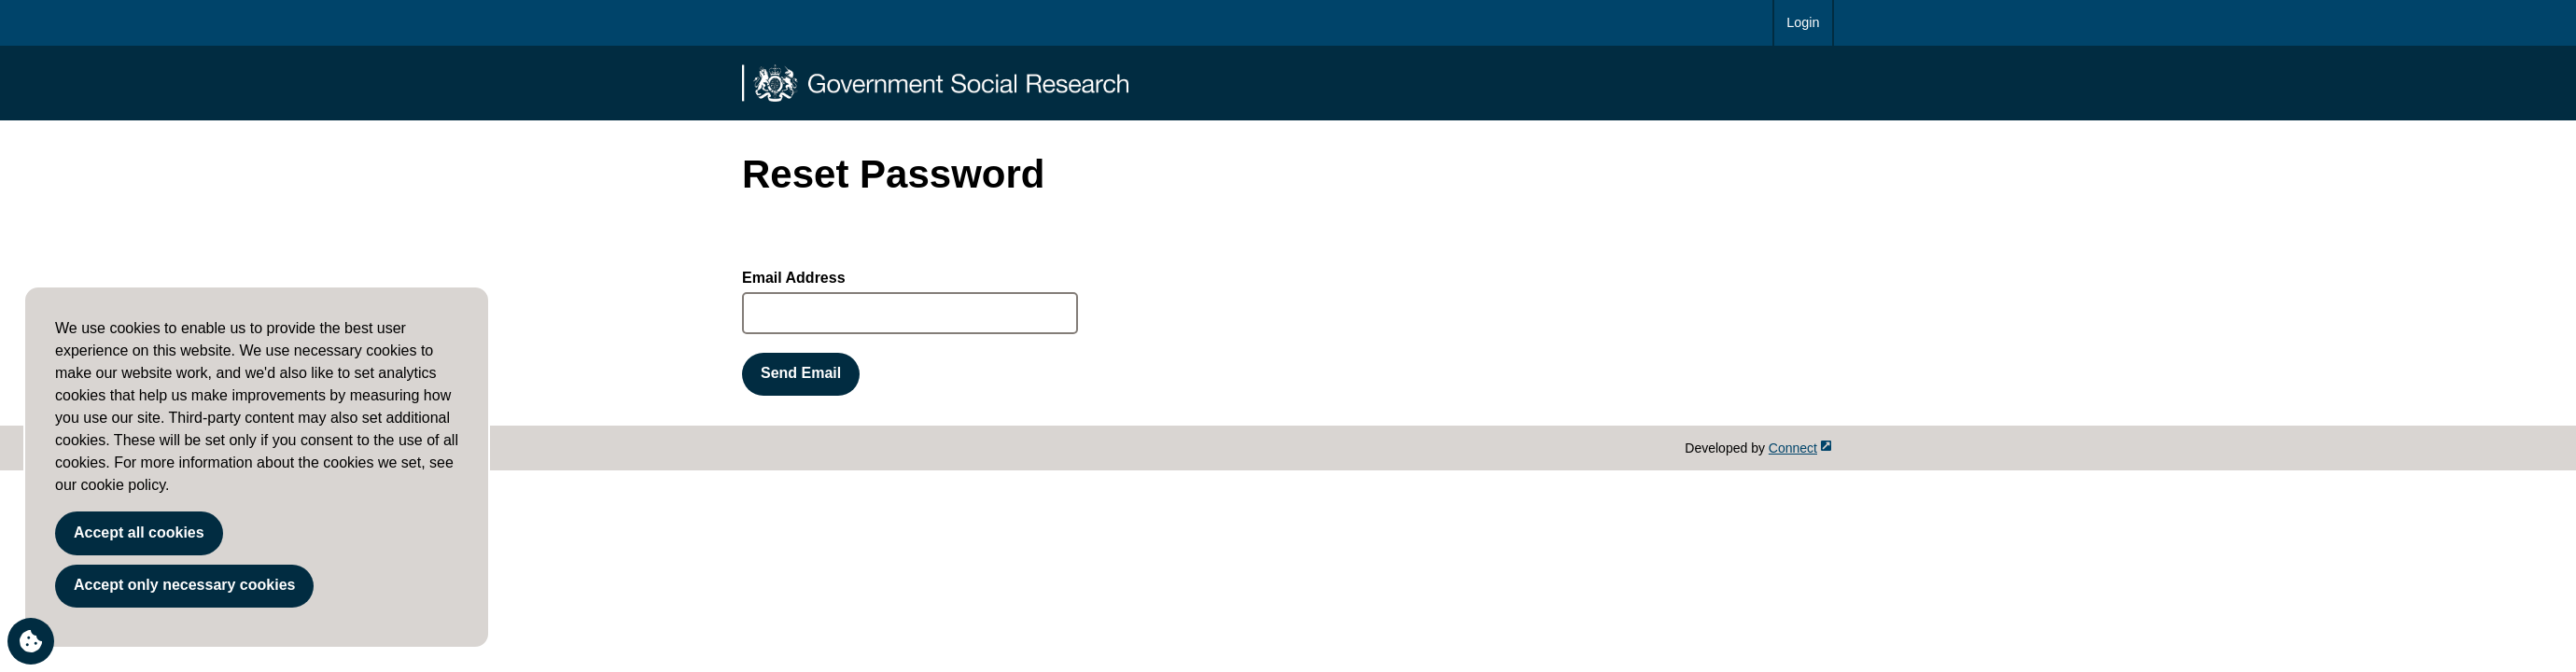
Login (1802, 22)
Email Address (794, 278)
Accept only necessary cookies (184, 585)
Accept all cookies (139, 532)
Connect (1800, 448)
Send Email (801, 373)
